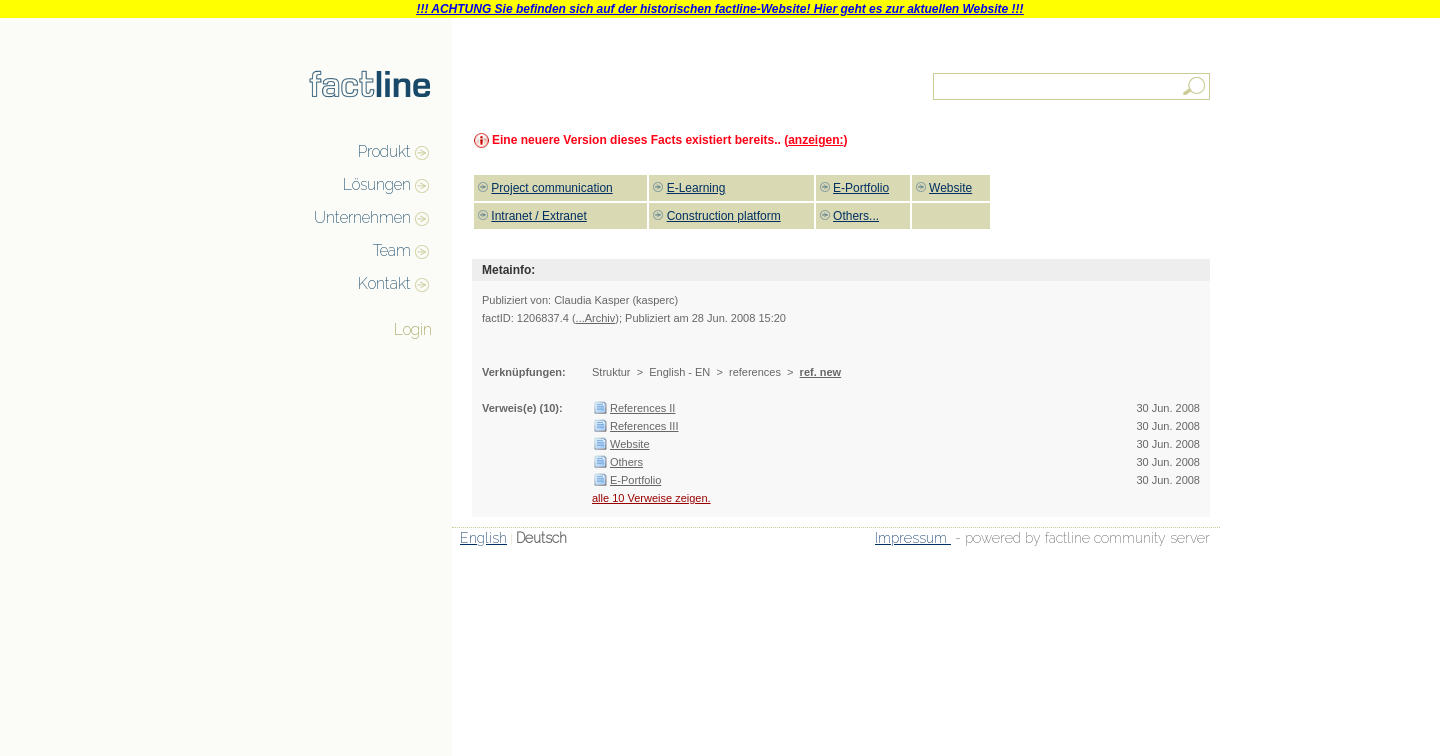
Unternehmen (362, 217)
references (755, 372)
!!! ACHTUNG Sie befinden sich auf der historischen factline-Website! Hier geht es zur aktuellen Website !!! (719, 9)
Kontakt (384, 283)
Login (413, 329)
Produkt (384, 151)
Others (626, 462)
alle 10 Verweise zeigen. (651, 498)
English (483, 538)
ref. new (821, 372)
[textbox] (1073, 86)
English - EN (679, 372)
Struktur (611, 372)
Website (630, 444)
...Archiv (596, 318)
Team (392, 250)
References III (644, 426)
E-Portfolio (635, 480)
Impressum (913, 538)
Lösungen (377, 184)
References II (642, 408)
